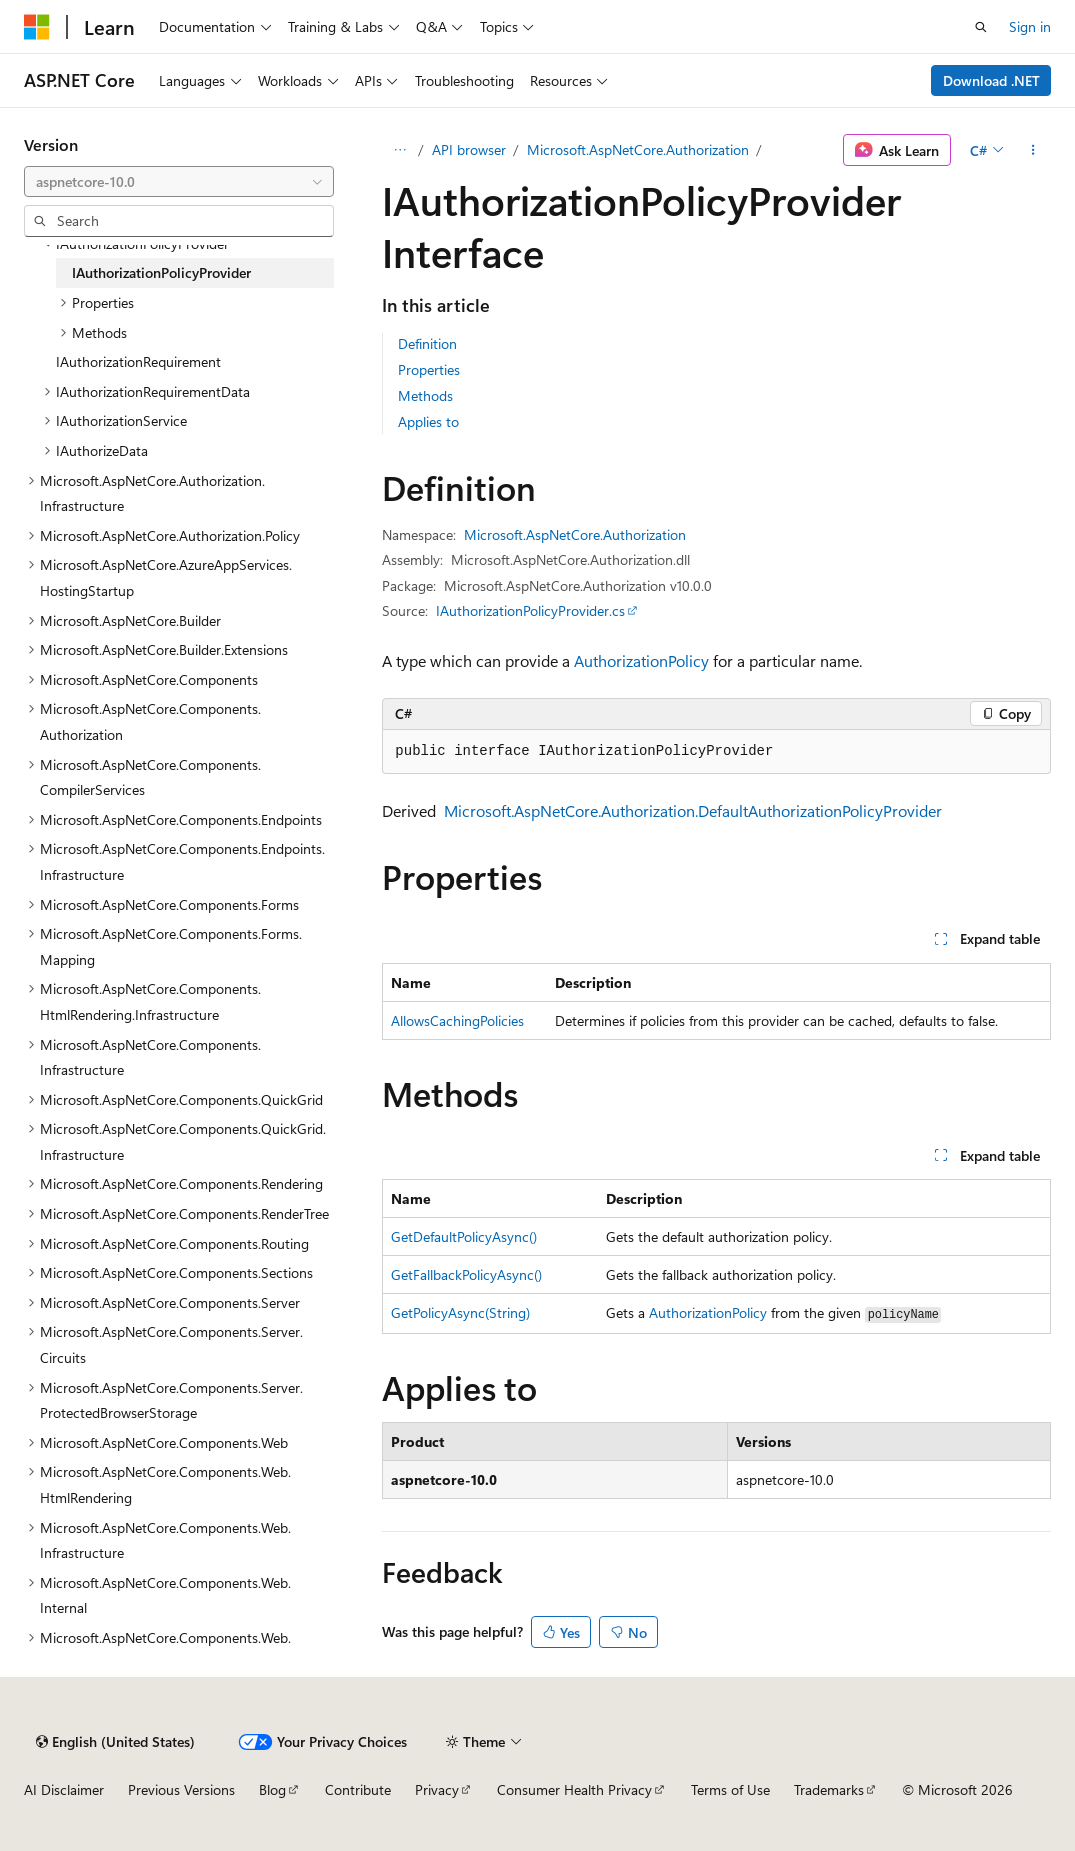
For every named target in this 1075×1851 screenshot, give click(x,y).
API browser (469, 149)
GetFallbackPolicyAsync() (466, 1274)
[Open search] (981, 27)
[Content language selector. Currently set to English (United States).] (115, 1742)
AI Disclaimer (64, 1789)
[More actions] (1033, 150)
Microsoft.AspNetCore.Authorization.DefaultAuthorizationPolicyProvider (693, 810)
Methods (425, 395)
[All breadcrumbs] (399, 150)
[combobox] (179, 182)
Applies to (428, 421)
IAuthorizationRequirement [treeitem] (138, 361)
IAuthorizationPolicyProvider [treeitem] (161, 272)
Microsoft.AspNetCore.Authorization (638, 149)
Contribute (358, 1789)
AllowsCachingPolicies (457, 1020)
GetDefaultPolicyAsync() (464, 1236)
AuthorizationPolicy (641, 660)
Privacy (437, 1789)
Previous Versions (181, 1789)
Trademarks (829, 1789)
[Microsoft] (37, 27)
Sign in (1030, 26)
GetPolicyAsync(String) (460, 1312)
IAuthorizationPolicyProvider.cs (530, 610)
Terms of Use (730, 1789)
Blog (272, 1789)
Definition (427, 343)
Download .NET (991, 80)
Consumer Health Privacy (574, 1789)
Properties (429, 369)
